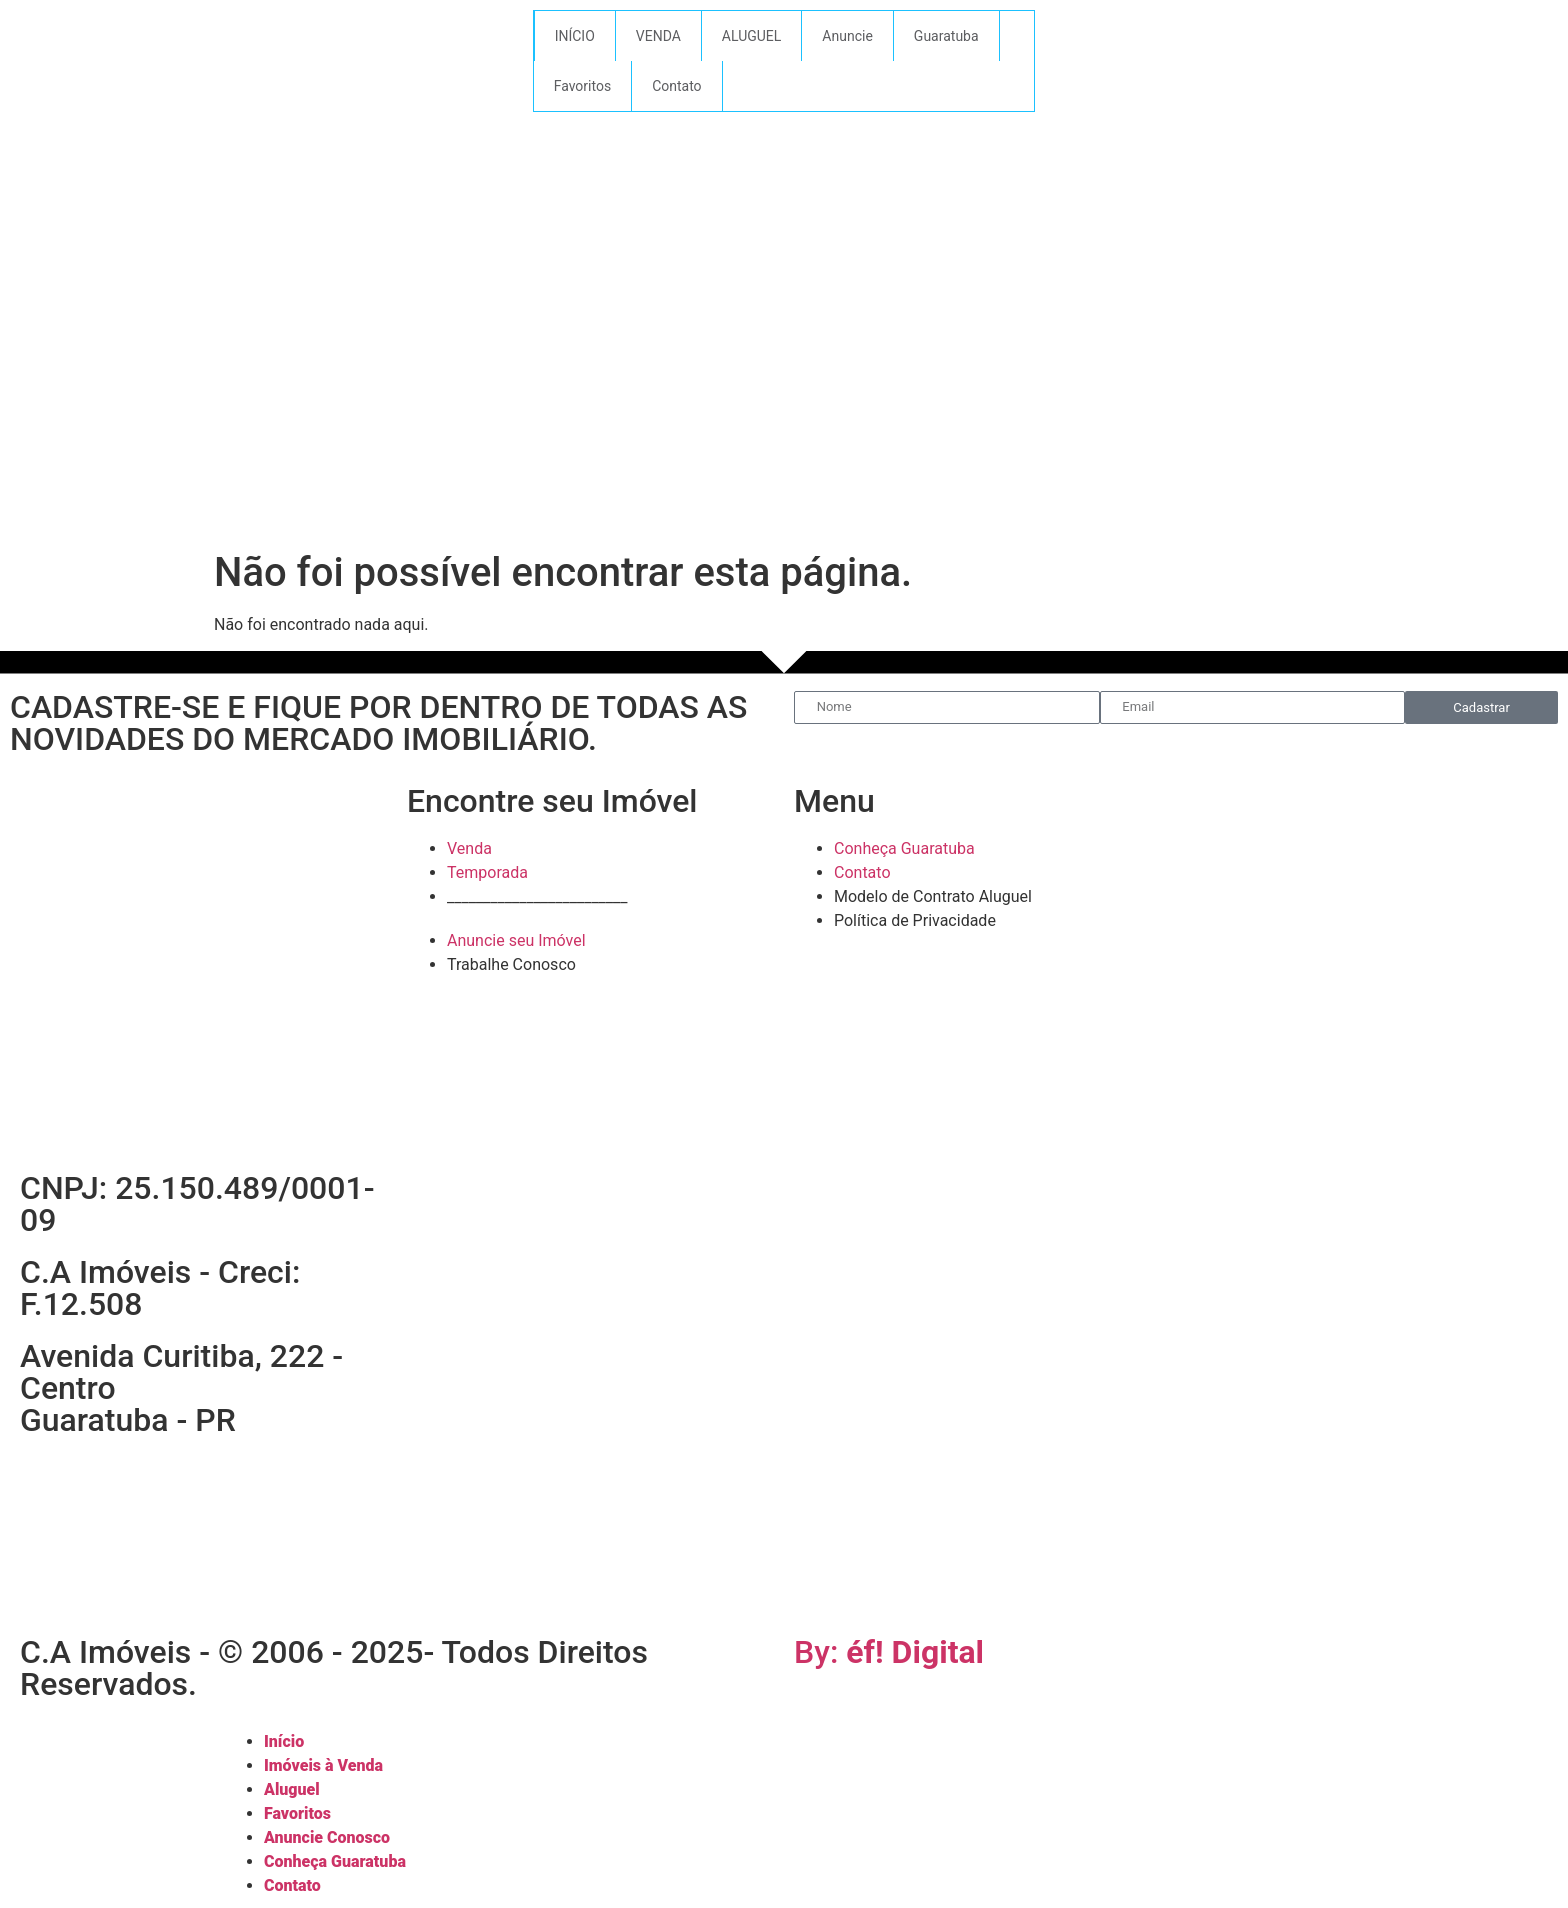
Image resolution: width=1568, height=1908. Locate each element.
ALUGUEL (752, 36)
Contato (676, 86)
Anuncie (847, 36)
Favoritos (582, 86)
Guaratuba (946, 36)
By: (889, 1652)
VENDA (658, 36)
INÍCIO (575, 36)
